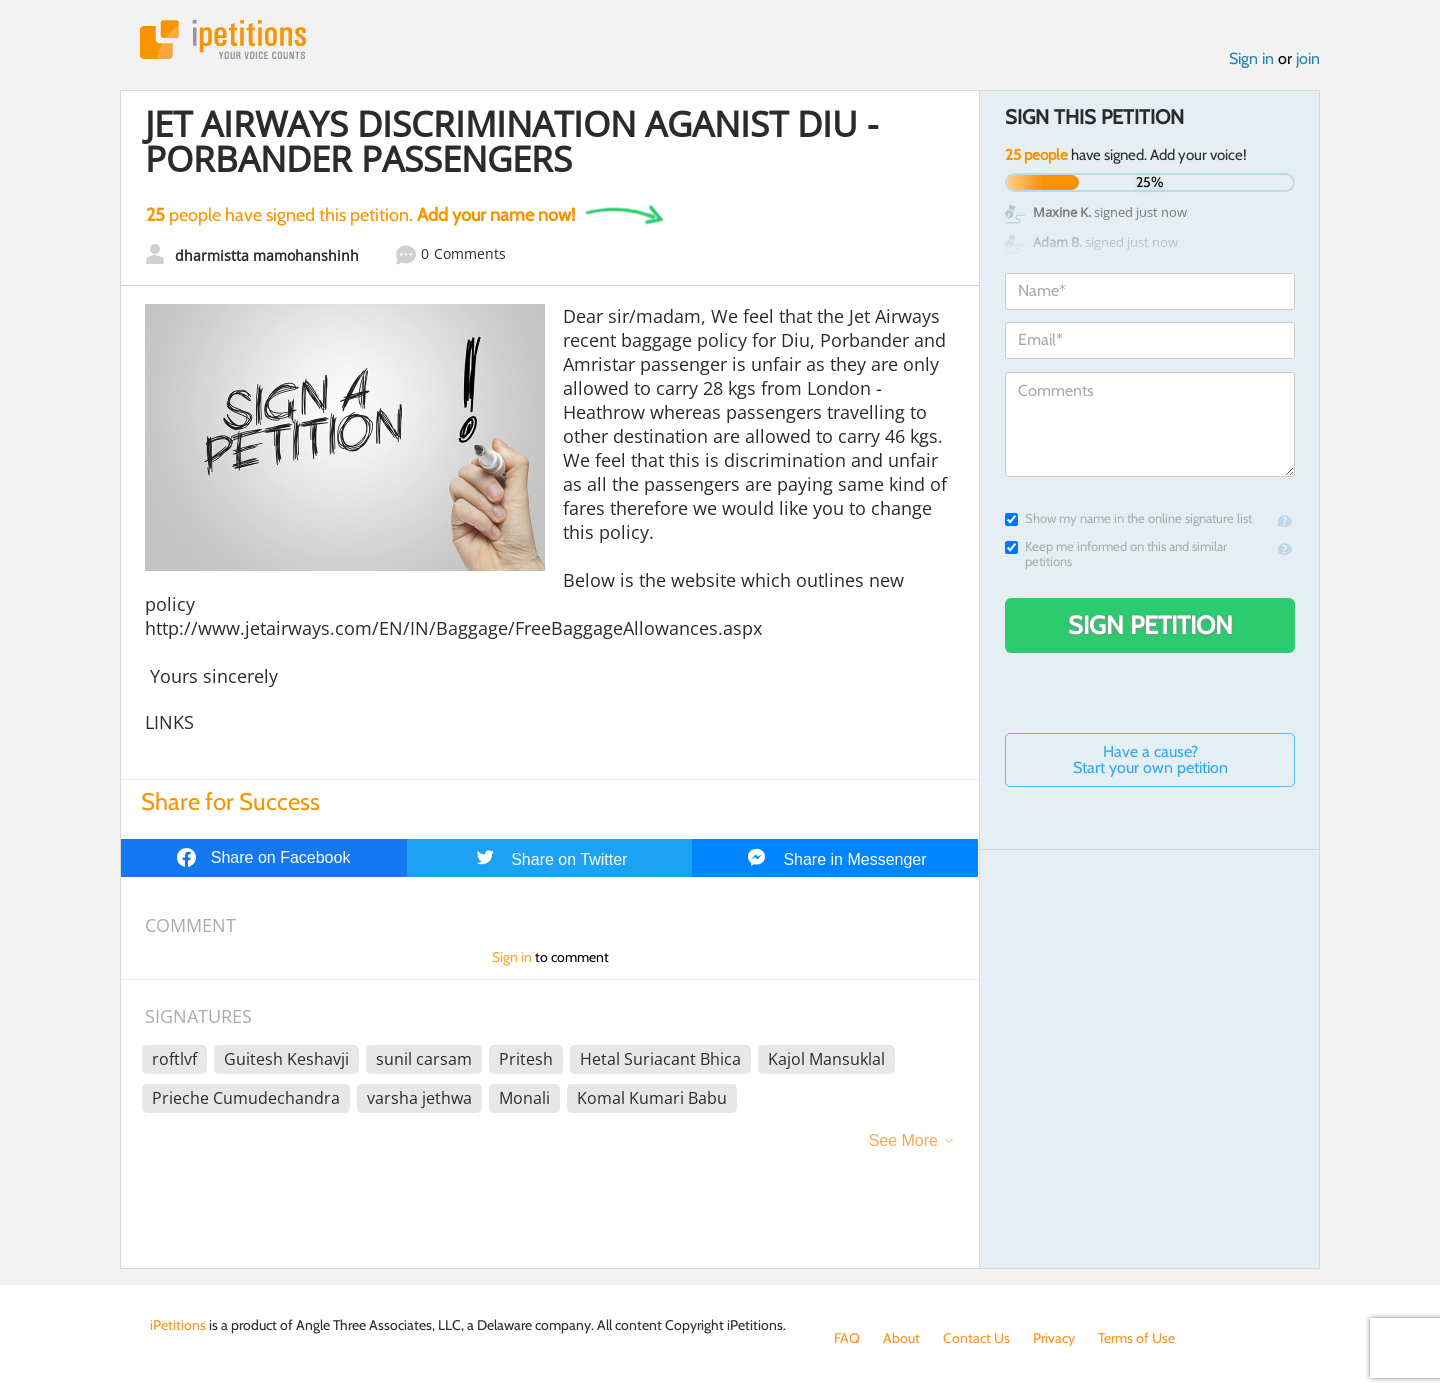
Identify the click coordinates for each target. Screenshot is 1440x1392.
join (1308, 58)
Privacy (1054, 1338)
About (901, 1338)
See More (903, 1140)
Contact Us (976, 1338)
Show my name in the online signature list (1128, 518)
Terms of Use (1136, 1338)
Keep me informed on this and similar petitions (1116, 554)
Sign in (1251, 58)
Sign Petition (1150, 625)
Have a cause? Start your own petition (1150, 759)
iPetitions (223, 39)
